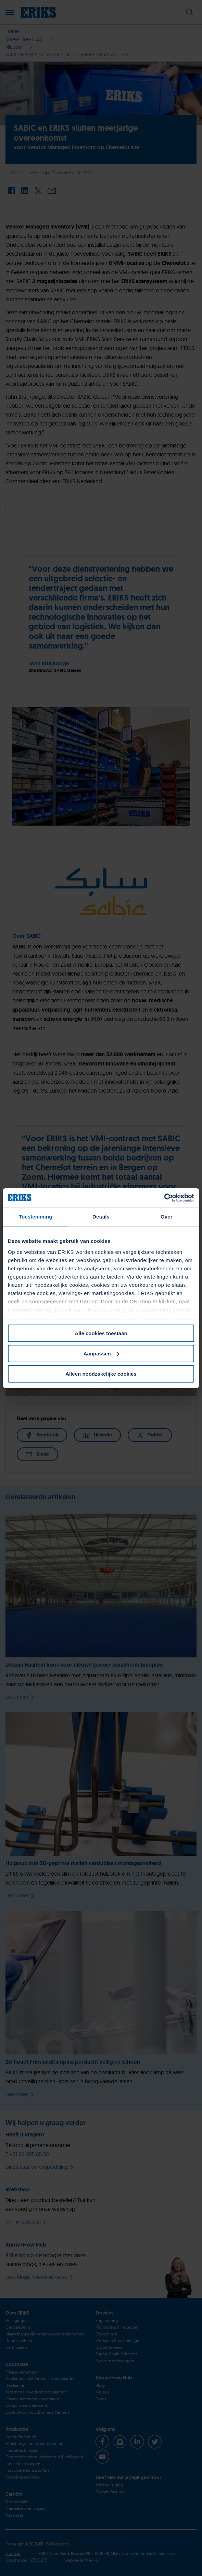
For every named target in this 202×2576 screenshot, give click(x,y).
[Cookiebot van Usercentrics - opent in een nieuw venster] (164, 1197)
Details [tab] (101, 1217)
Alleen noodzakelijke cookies (101, 1373)
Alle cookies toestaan (101, 1333)
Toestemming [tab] (35, 1217)
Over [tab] (167, 1217)
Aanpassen (101, 1353)
